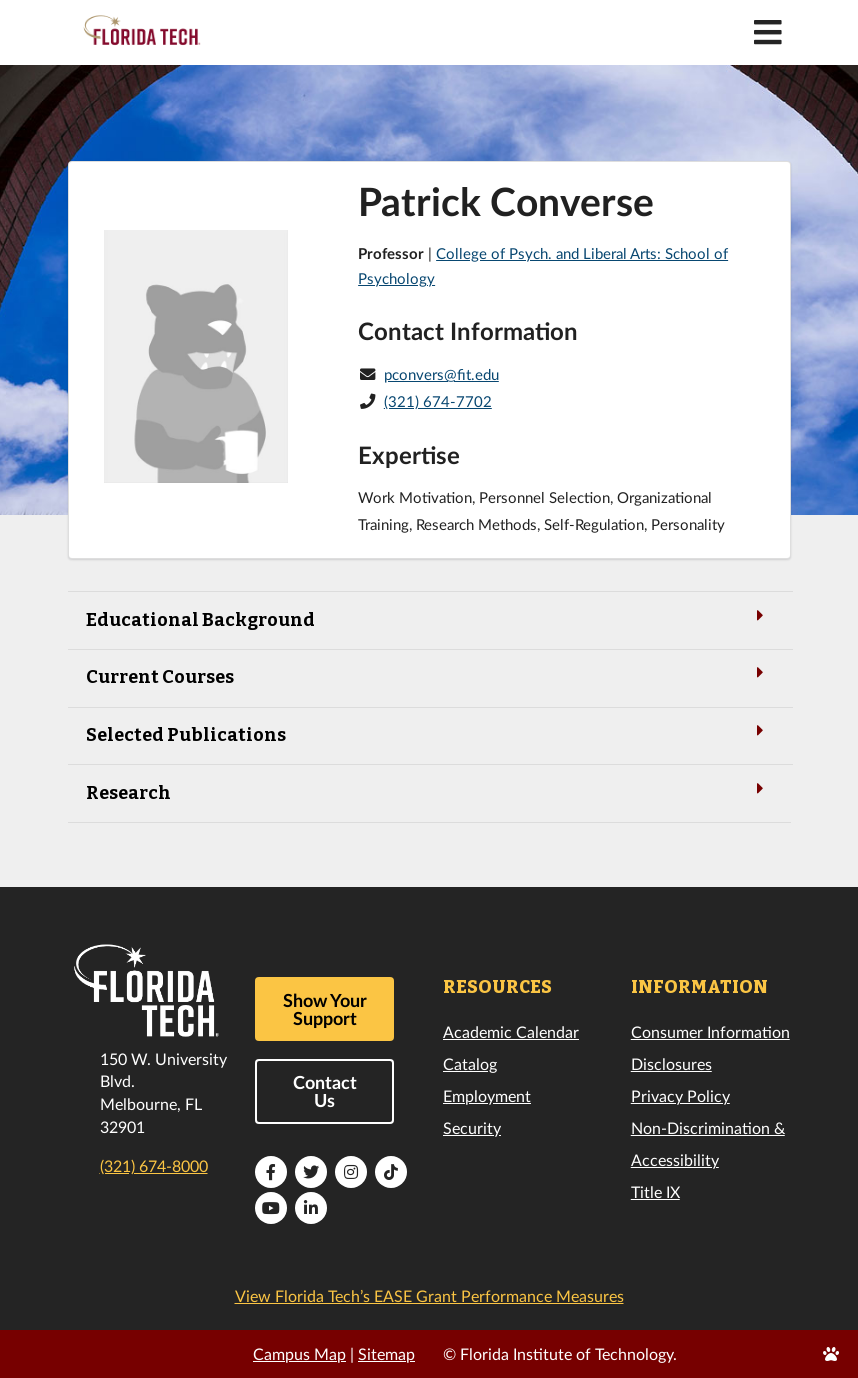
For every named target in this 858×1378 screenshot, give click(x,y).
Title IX (655, 1191)
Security (472, 1127)
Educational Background (429, 618)
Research (429, 791)
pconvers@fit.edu (441, 374)
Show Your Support (325, 1009)
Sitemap (386, 1353)
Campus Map (299, 1353)
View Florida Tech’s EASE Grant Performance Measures (429, 1295)
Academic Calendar (511, 1031)
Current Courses (429, 675)
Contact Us (325, 1091)
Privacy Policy (680, 1095)
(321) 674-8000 (154, 1165)
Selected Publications (429, 733)
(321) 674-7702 (438, 401)
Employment (487, 1095)
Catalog (470, 1063)
